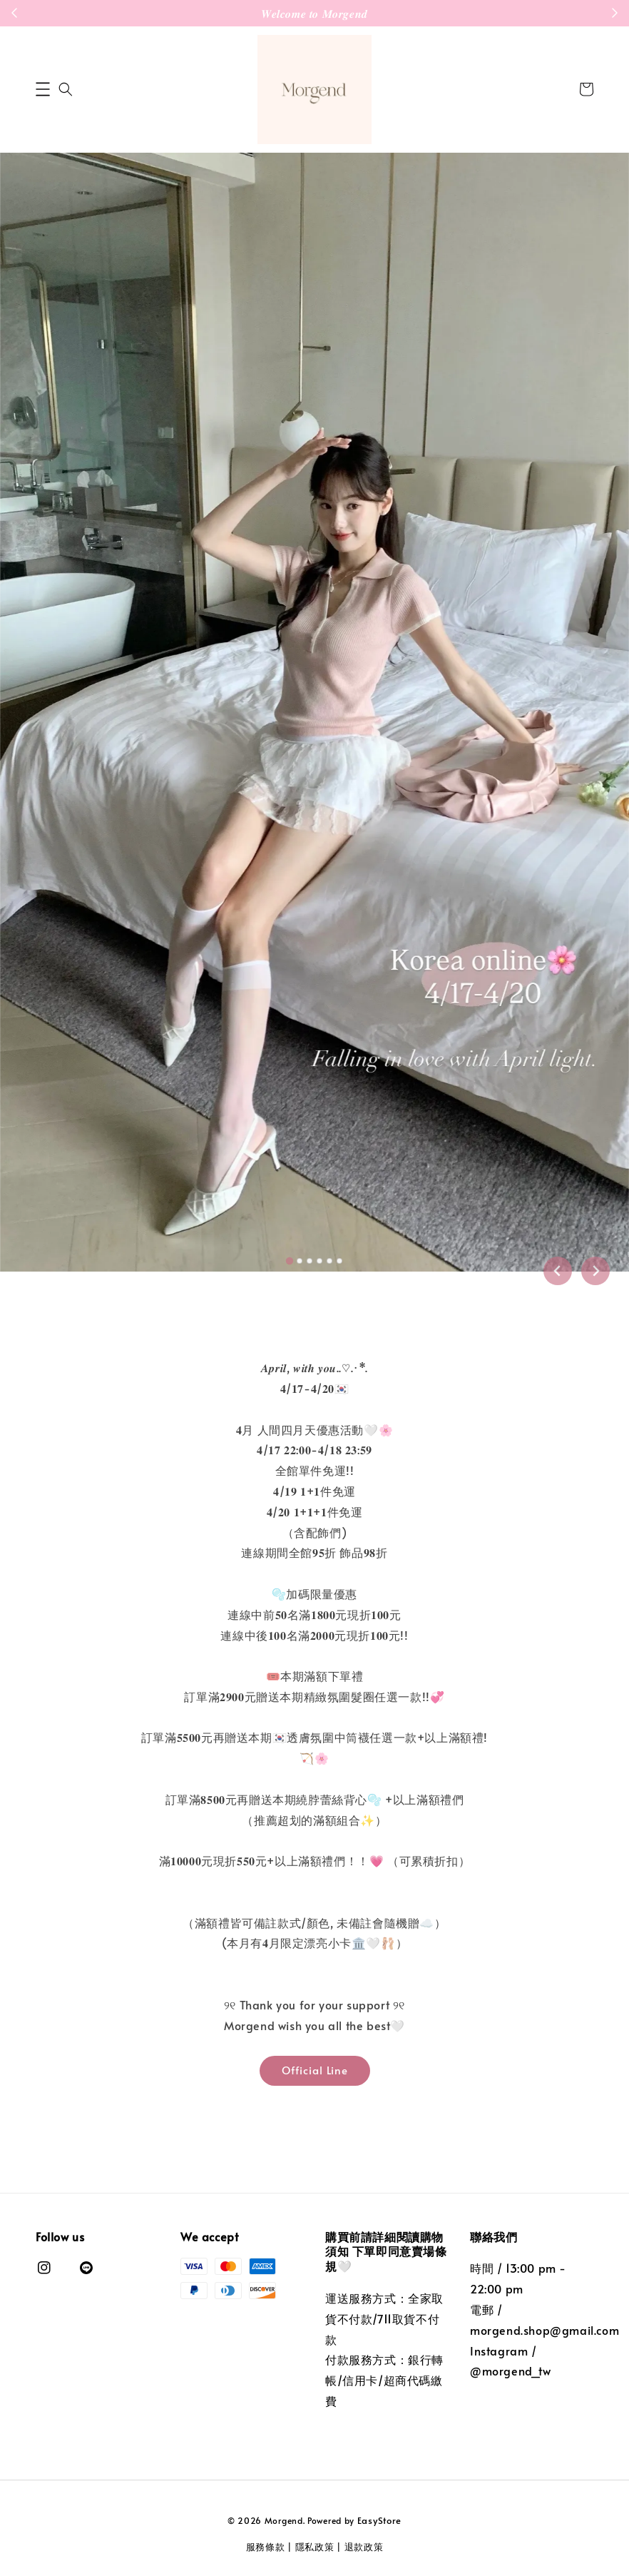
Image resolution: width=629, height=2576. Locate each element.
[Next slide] (595, 1271)
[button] (42, 89)
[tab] (289, 1260)
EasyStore (379, 2520)
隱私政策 (314, 2546)
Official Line (315, 2069)
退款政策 (364, 2546)
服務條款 (265, 2546)
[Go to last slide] (557, 1271)
